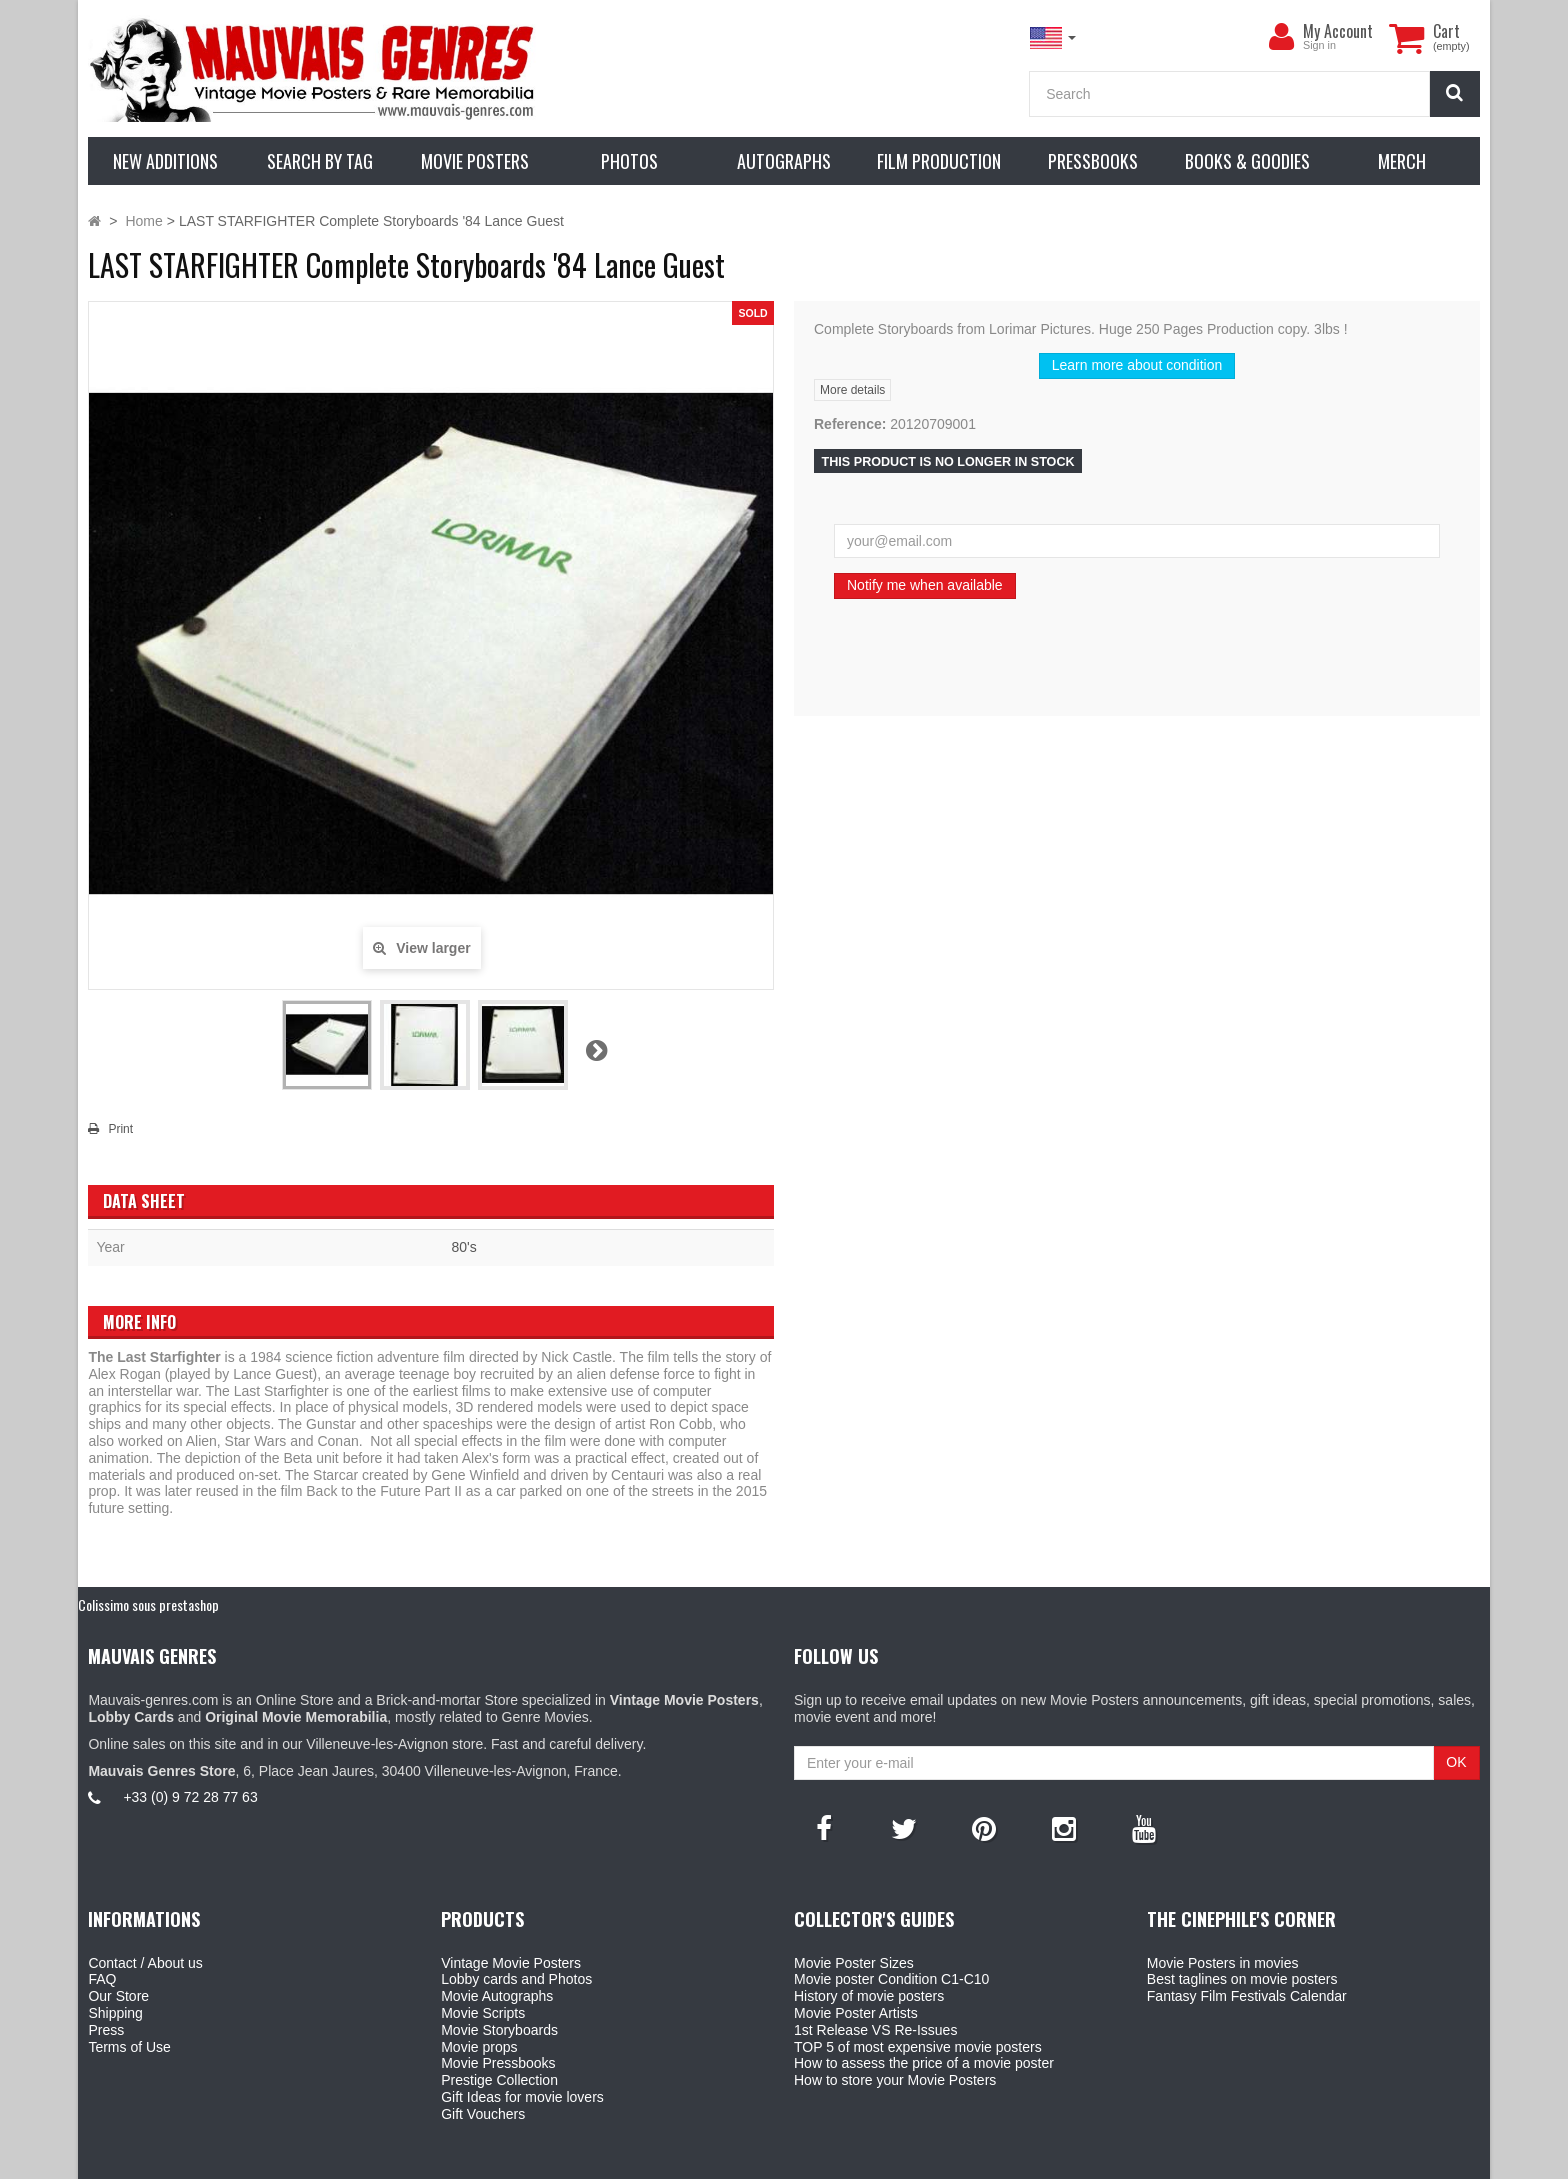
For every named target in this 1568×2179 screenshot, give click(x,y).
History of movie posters (869, 1996)
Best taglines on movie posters (1242, 1979)
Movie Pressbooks (498, 2063)
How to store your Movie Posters (895, 2080)
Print (120, 1129)
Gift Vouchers (483, 2114)
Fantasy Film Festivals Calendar (1247, 1996)
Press (106, 2030)
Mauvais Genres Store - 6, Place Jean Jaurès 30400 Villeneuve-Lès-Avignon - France (830, 2161)
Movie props (479, 2047)
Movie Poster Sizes (854, 1963)
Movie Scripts (483, 2013)
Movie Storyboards (499, 2030)
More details (852, 390)
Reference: (850, 424)
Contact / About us (145, 1963)
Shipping (115, 2013)
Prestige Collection (499, 2080)
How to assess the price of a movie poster (924, 2063)
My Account (1338, 31)
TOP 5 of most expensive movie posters (918, 2047)
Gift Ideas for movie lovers (522, 2097)
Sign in (1319, 45)
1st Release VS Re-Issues (875, 2030)
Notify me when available (925, 585)
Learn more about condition (1137, 365)
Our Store (118, 1996)
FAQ (102, 1979)
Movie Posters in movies (1223, 1963)
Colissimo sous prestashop (148, 1604)
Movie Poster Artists (856, 2013)
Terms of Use (129, 2047)
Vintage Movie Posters (511, 1963)
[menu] (1281, 37)
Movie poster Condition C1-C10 (891, 1979)
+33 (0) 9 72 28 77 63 (190, 1797)
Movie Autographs (497, 1996)
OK (1456, 1762)
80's (463, 1247)
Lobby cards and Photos (516, 1979)
